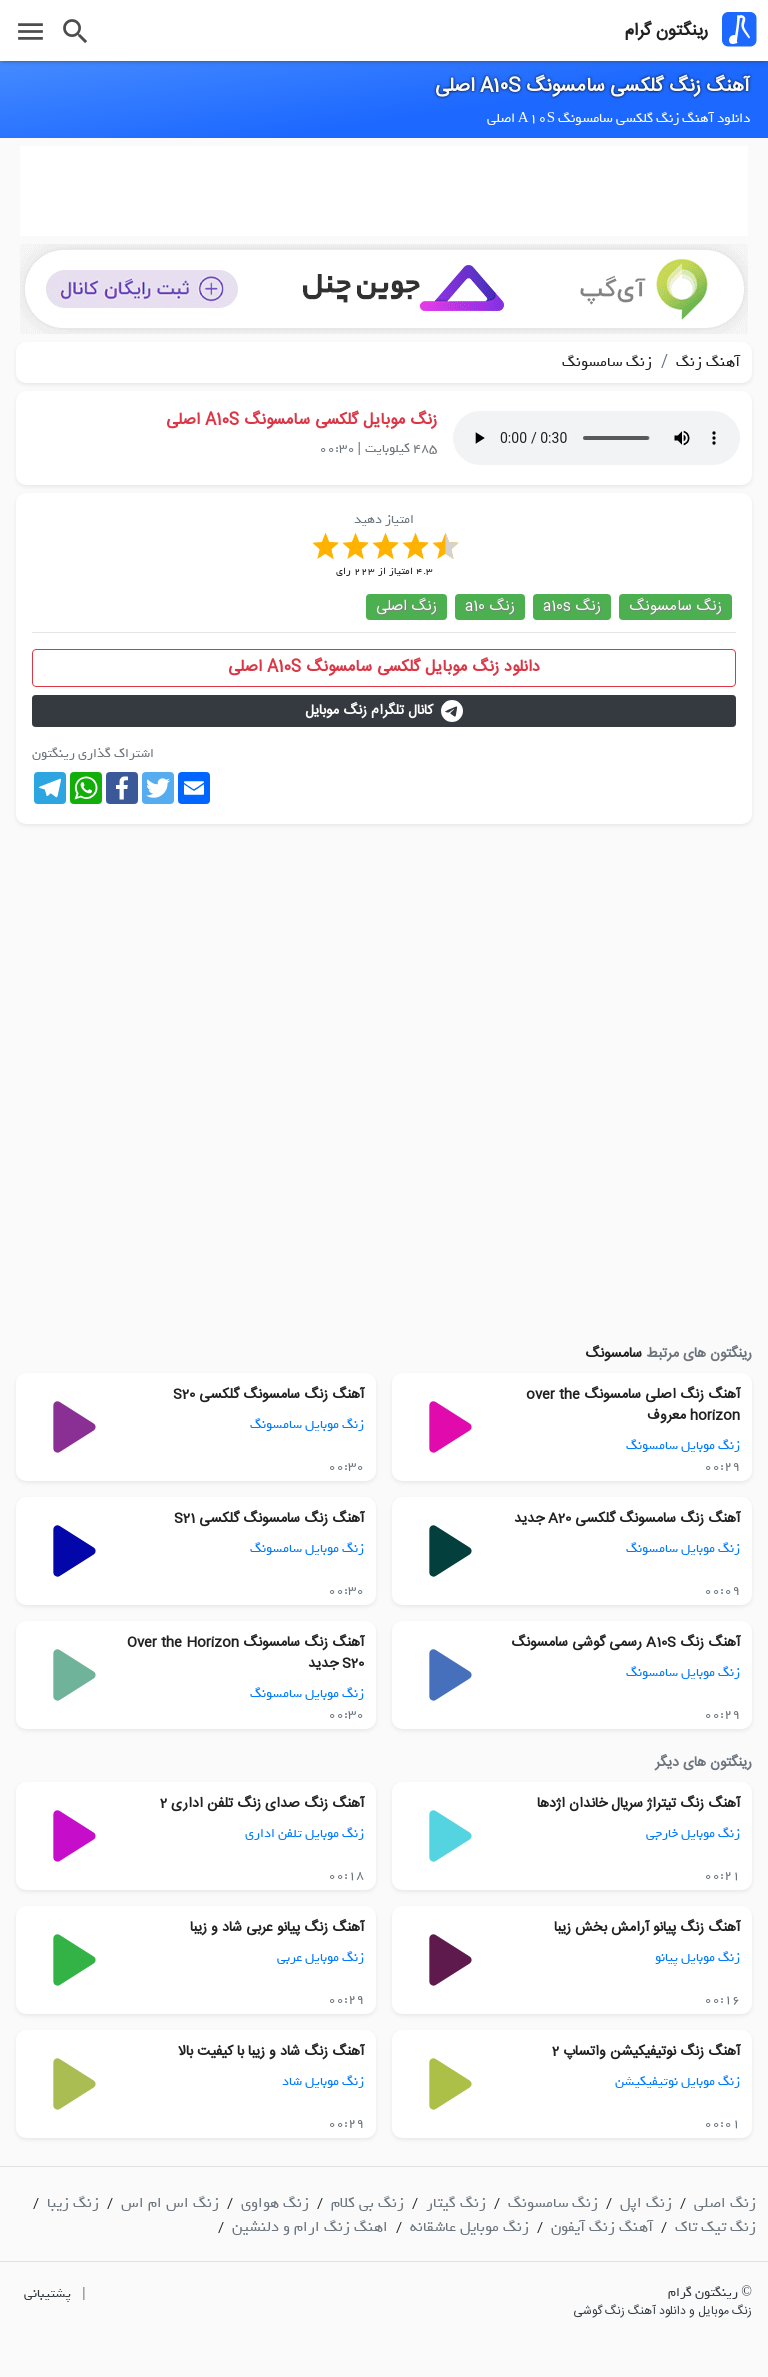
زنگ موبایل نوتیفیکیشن (677, 2081)
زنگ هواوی (275, 2203)
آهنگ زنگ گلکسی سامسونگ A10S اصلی (592, 87)
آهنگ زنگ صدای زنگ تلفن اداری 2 (262, 1804)
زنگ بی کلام (367, 2203)
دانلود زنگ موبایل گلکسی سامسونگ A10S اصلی (384, 667)
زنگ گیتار (456, 2203)
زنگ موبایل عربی (320, 1957)
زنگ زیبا (73, 2203)
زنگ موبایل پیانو (697, 1957)
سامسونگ (613, 1354)
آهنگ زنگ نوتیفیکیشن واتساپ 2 (646, 2052)
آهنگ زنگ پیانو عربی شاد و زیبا (277, 1928)
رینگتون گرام (666, 31)
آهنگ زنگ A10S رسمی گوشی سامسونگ (625, 1643)
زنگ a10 (490, 606)
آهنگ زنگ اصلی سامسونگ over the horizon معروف (633, 1405)
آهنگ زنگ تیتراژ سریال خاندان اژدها (638, 1804)
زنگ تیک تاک (715, 2227)
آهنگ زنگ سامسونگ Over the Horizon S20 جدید (245, 1653)
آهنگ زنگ (706, 362)
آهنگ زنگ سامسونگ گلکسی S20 (268, 1395)
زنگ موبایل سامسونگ (683, 1445)
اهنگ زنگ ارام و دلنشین (310, 2227)
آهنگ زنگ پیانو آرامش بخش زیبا (647, 1928)
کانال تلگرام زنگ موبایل (384, 711)
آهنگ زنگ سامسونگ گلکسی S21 (269, 1519)
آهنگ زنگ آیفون (602, 2227)
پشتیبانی (47, 2293)
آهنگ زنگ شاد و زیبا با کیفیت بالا (271, 2052)
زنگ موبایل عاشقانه (469, 2227)
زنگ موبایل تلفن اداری (304, 1833)
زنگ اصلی (406, 606)
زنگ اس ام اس (170, 2203)
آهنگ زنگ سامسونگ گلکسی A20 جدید (627, 1519)
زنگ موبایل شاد (323, 2081)
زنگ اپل (646, 2203)
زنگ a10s (572, 606)
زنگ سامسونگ (607, 362)
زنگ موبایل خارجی (693, 1833)
